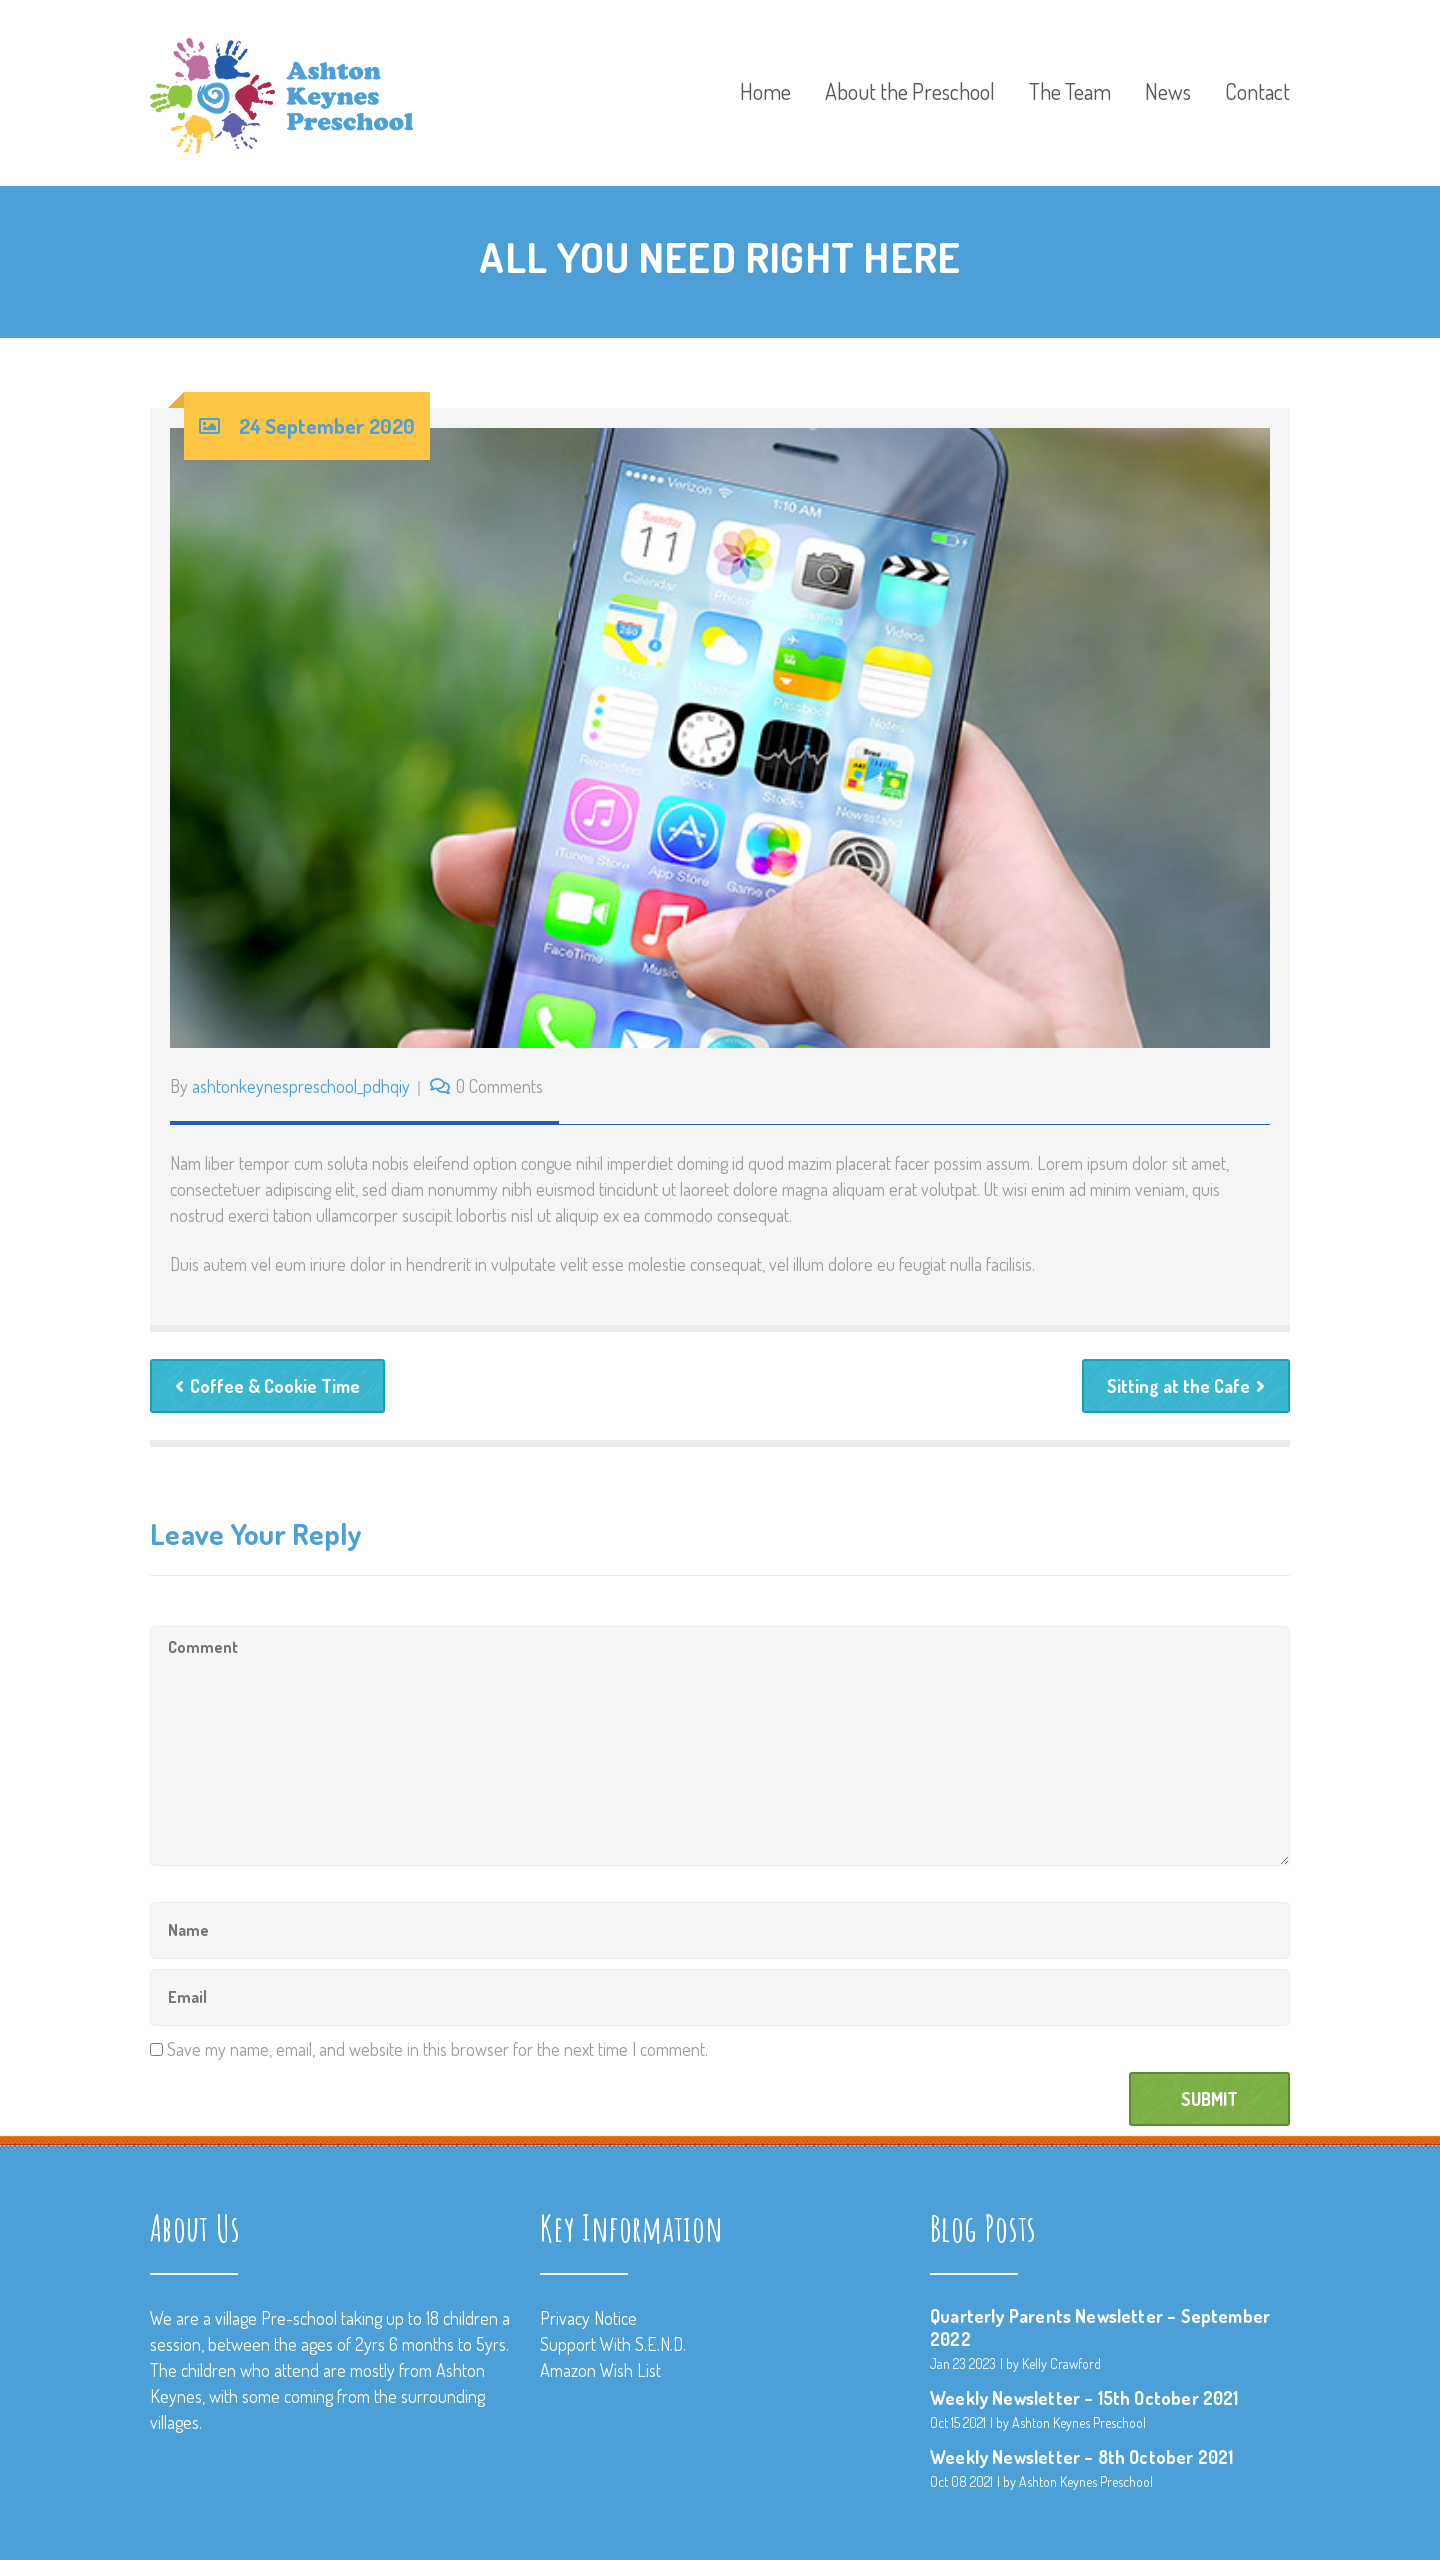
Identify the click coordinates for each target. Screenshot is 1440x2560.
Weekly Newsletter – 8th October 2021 (1081, 2457)
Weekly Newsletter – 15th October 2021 (1084, 2398)
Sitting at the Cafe (1186, 1386)
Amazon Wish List (600, 2370)
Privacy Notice (588, 2318)
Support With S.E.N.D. (613, 2344)
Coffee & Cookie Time (267, 1386)
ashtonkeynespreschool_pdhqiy (301, 1086)
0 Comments (499, 1086)
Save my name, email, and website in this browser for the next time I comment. (437, 2049)
